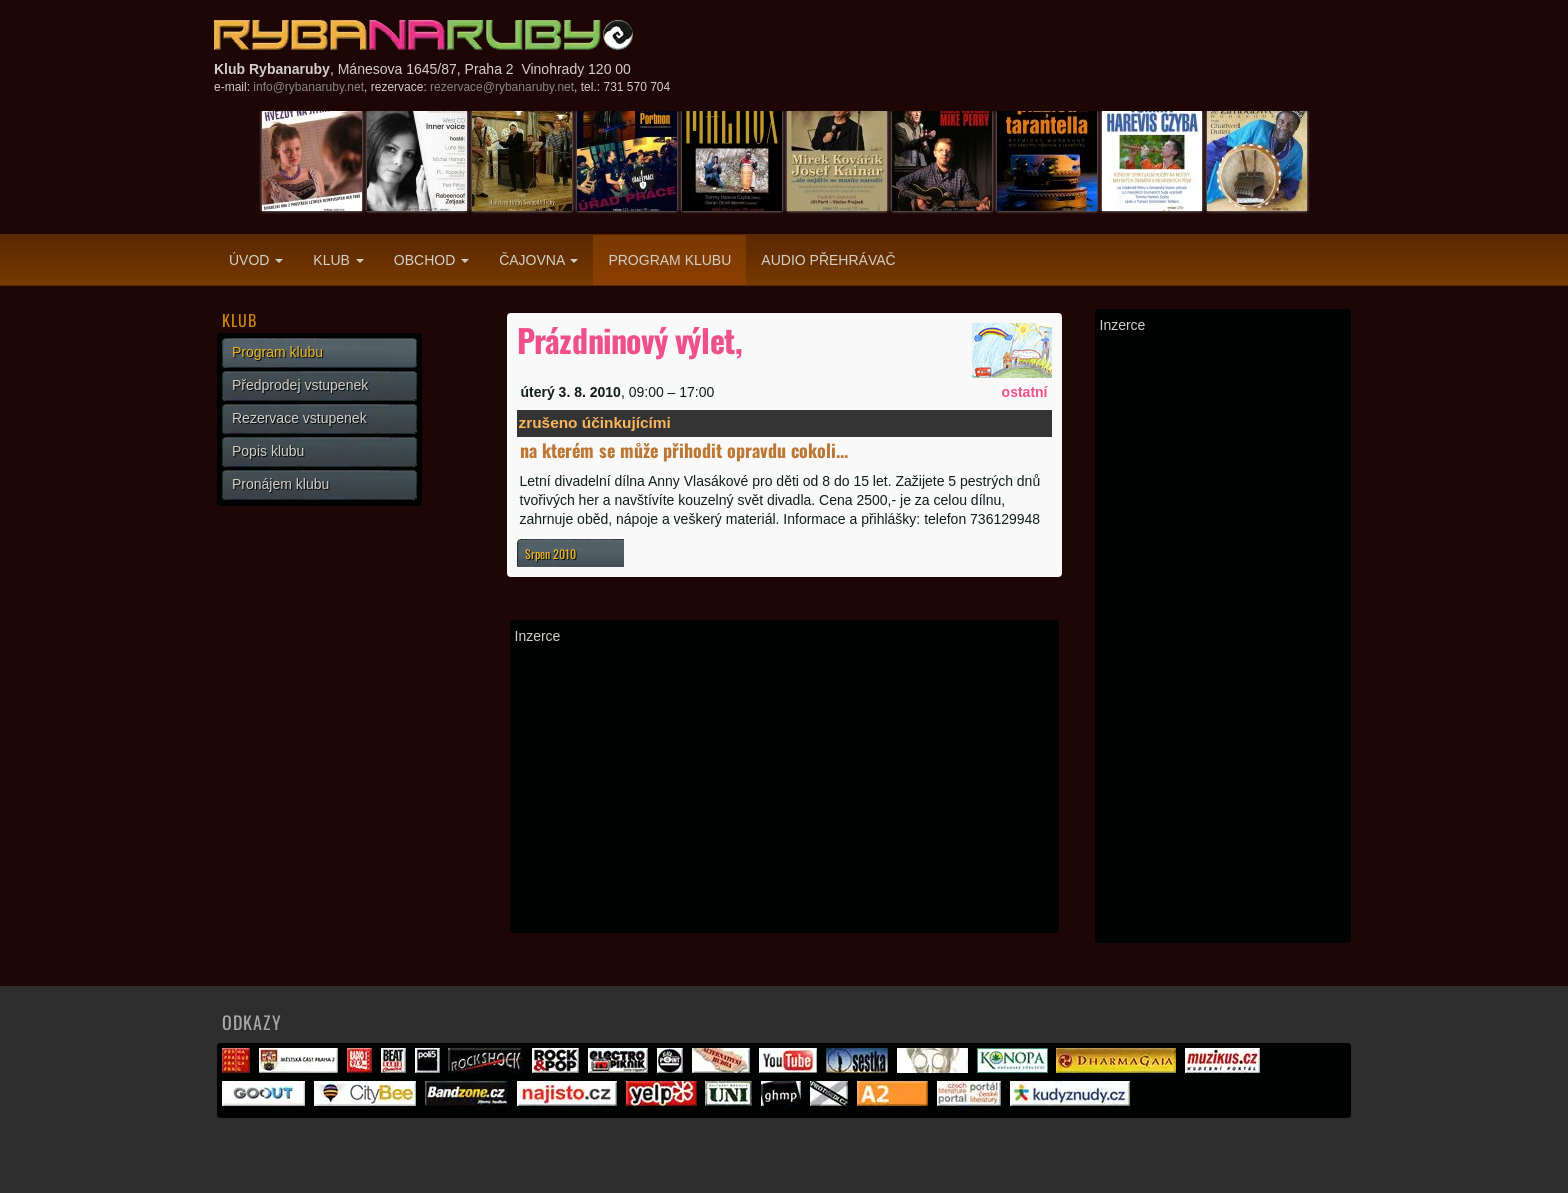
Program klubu (669, 260)
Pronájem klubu (280, 484)
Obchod (431, 260)
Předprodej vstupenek (300, 385)
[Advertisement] (784, 788)
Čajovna (538, 260)
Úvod (256, 260)
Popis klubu (268, 451)
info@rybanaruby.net (308, 87)
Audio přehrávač (828, 260)
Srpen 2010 (550, 553)
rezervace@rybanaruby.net (502, 87)
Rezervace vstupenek (299, 418)
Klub (338, 260)
